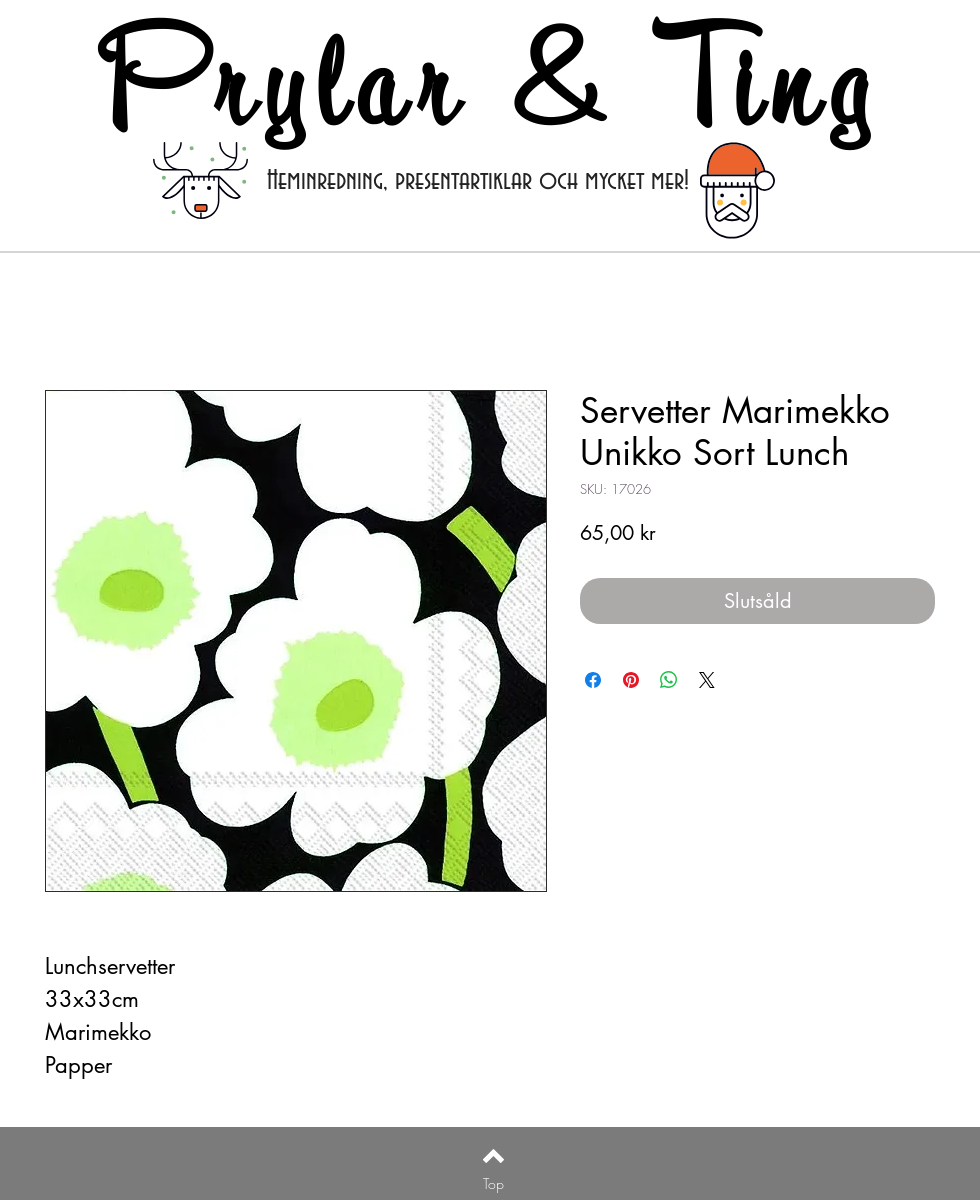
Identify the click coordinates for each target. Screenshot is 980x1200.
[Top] (493, 1184)
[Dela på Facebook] (593, 680)
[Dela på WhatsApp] (669, 680)
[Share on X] (707, 680)
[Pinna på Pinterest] (631, 680)
